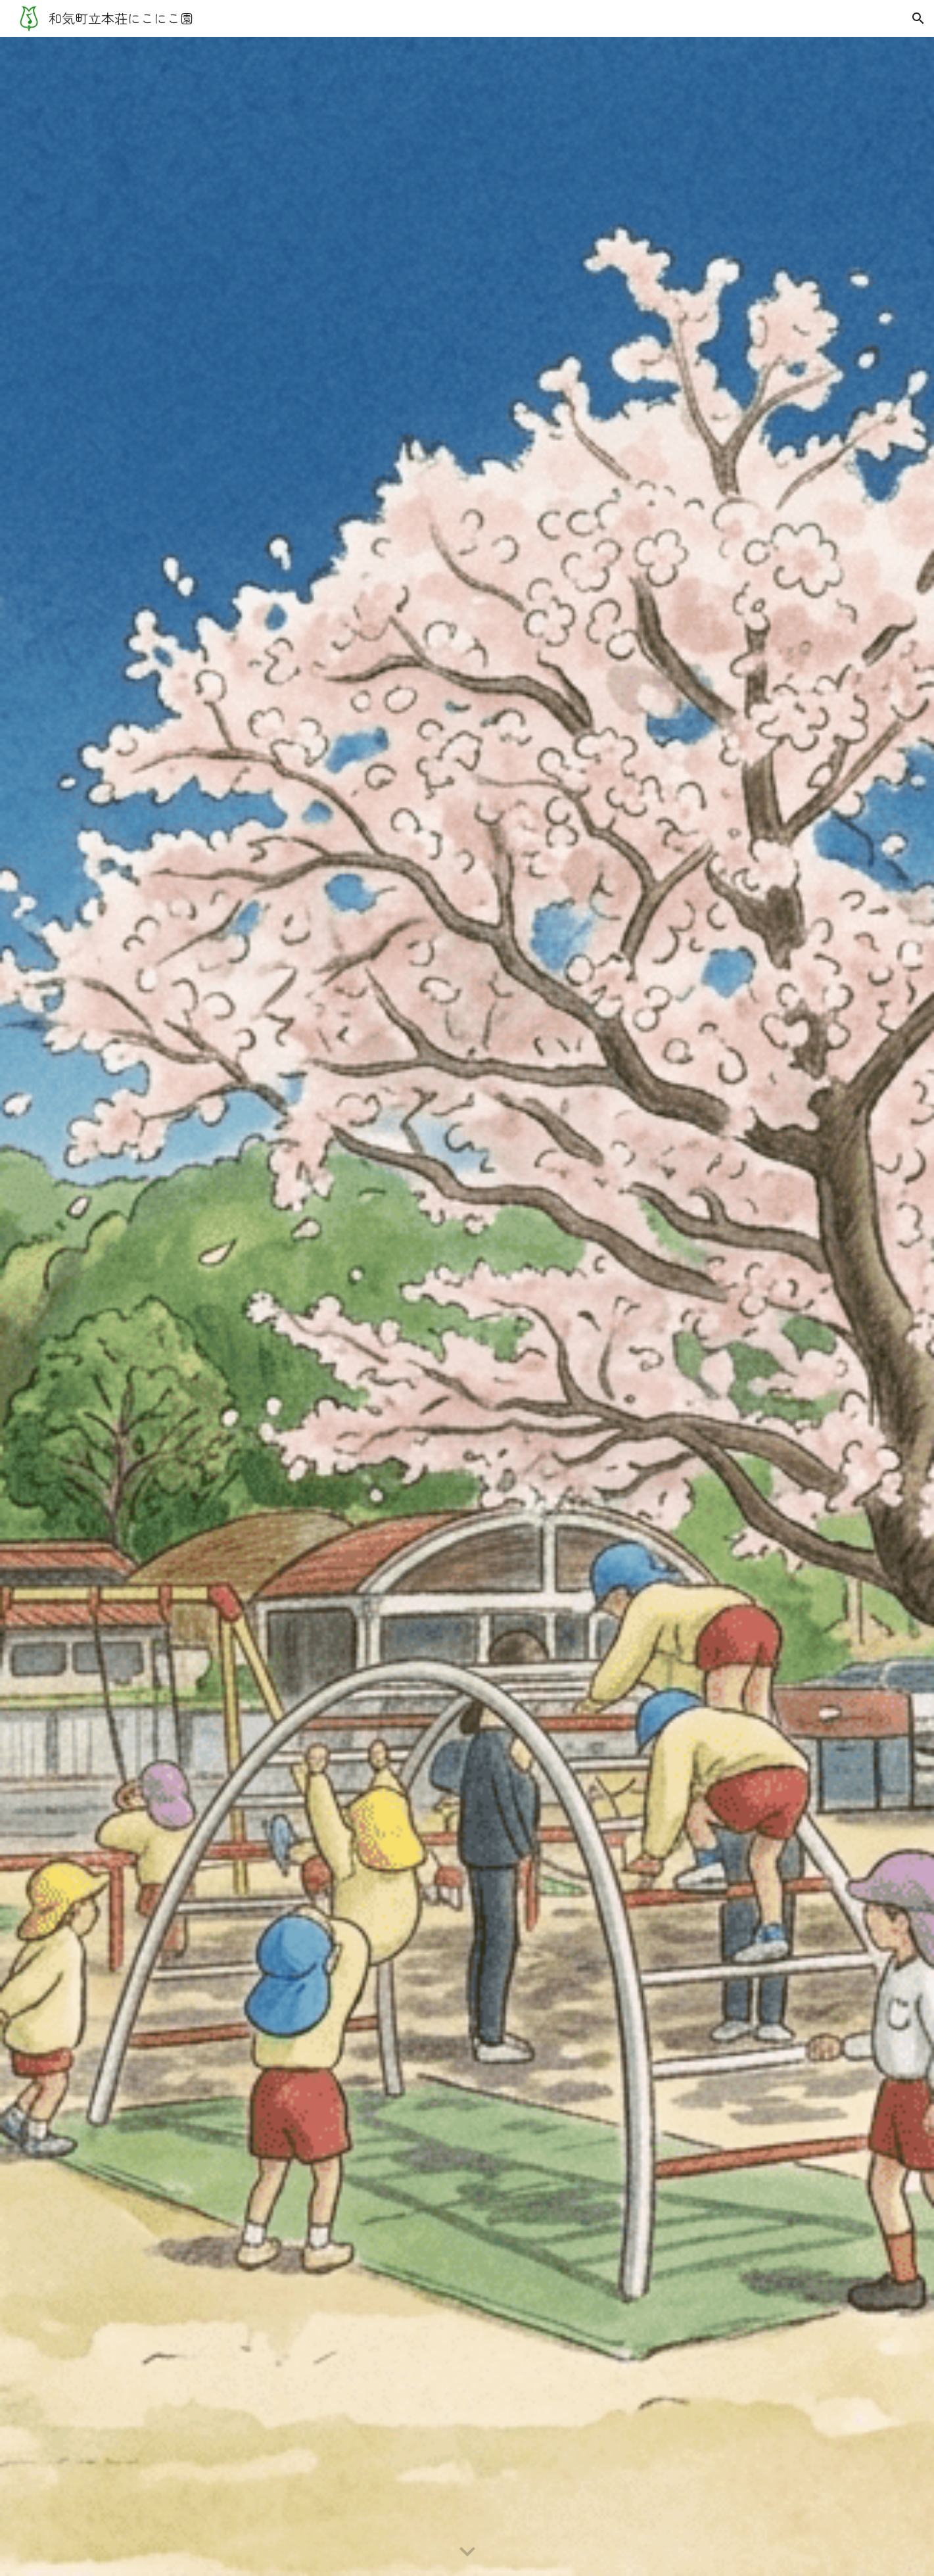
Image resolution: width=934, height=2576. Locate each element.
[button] (918, 18)
